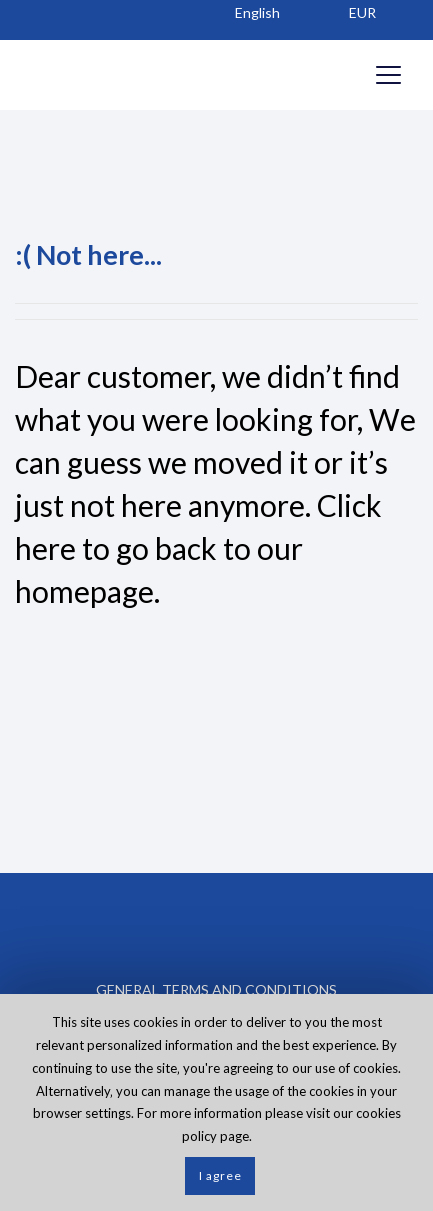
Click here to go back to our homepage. (198, 548)
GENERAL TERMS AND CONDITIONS (216, 989)
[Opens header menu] (388, 75)
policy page (215, 1136)
